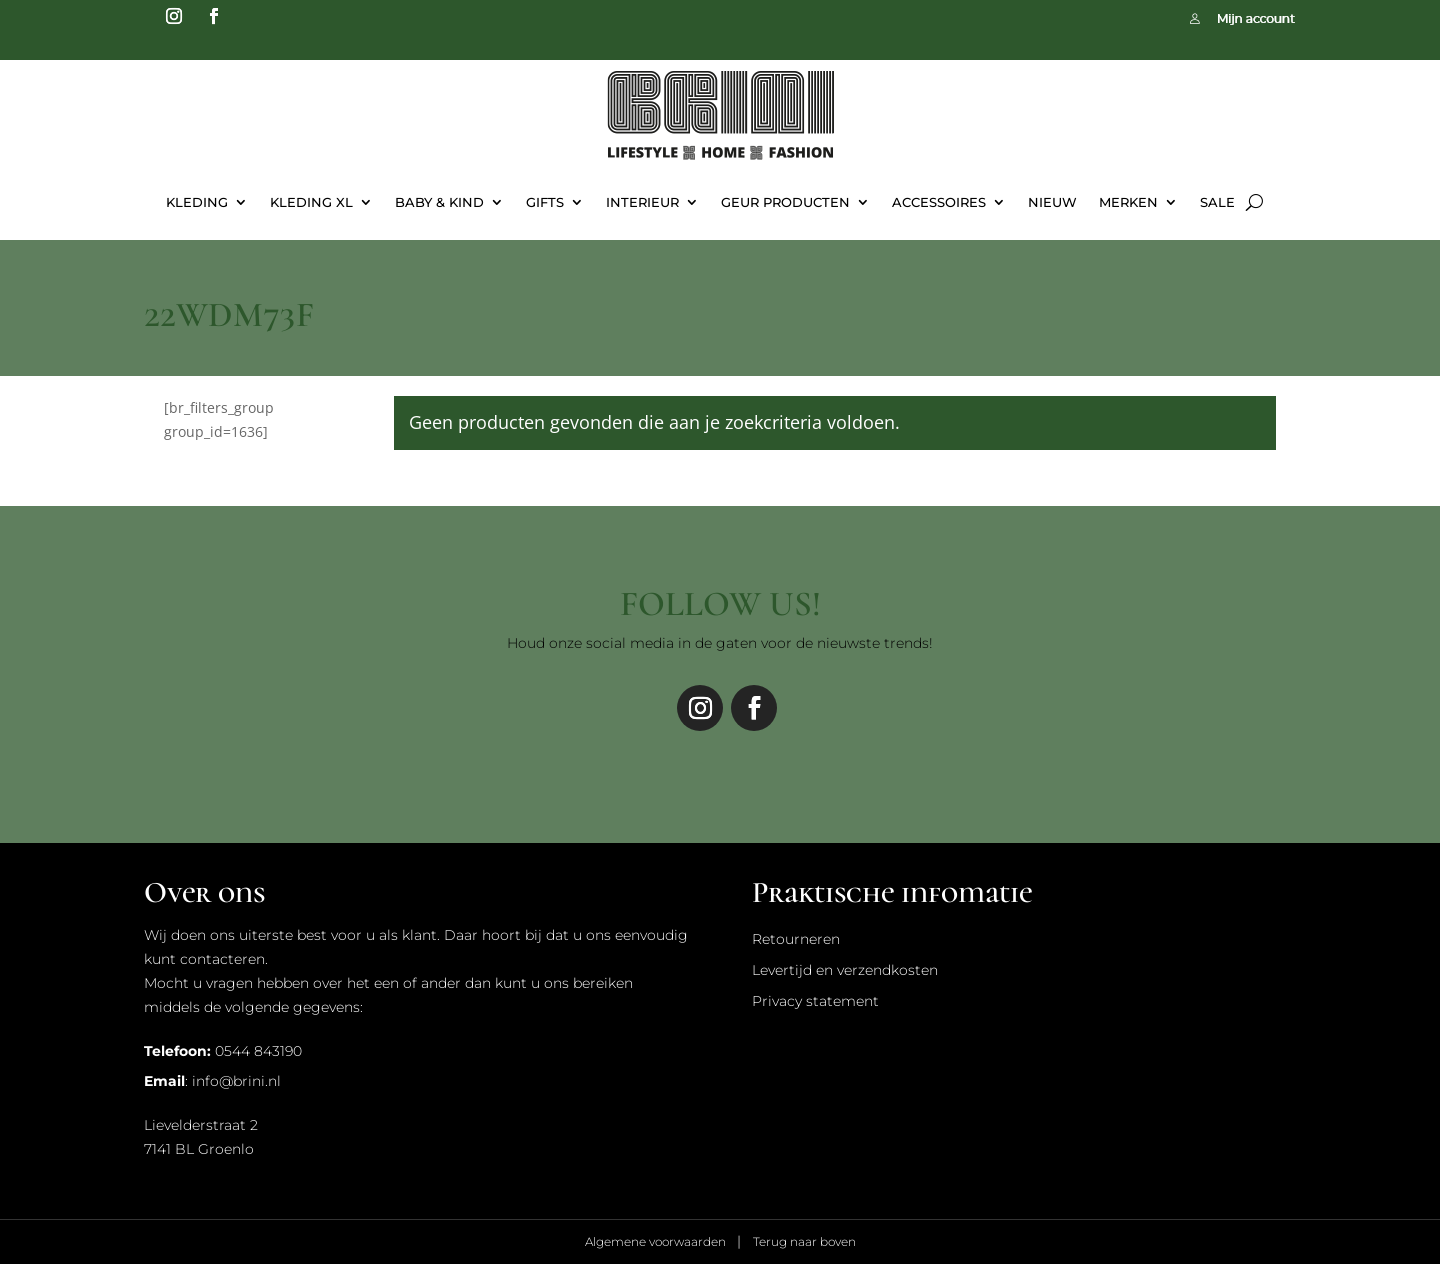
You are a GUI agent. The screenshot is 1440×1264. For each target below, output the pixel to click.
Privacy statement (815, 1001)
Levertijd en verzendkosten (845, 970)
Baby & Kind (439, 202)
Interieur (642, 202)
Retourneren (796, 939)
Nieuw (1052, 202)
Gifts (545, 202)
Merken (1128, 202)
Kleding (197, 202)
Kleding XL (311, 202)
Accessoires (939, 202)
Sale (1217, 202)
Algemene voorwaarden (657, 1241)
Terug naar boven (804, 1241)
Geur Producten (785, 202)
